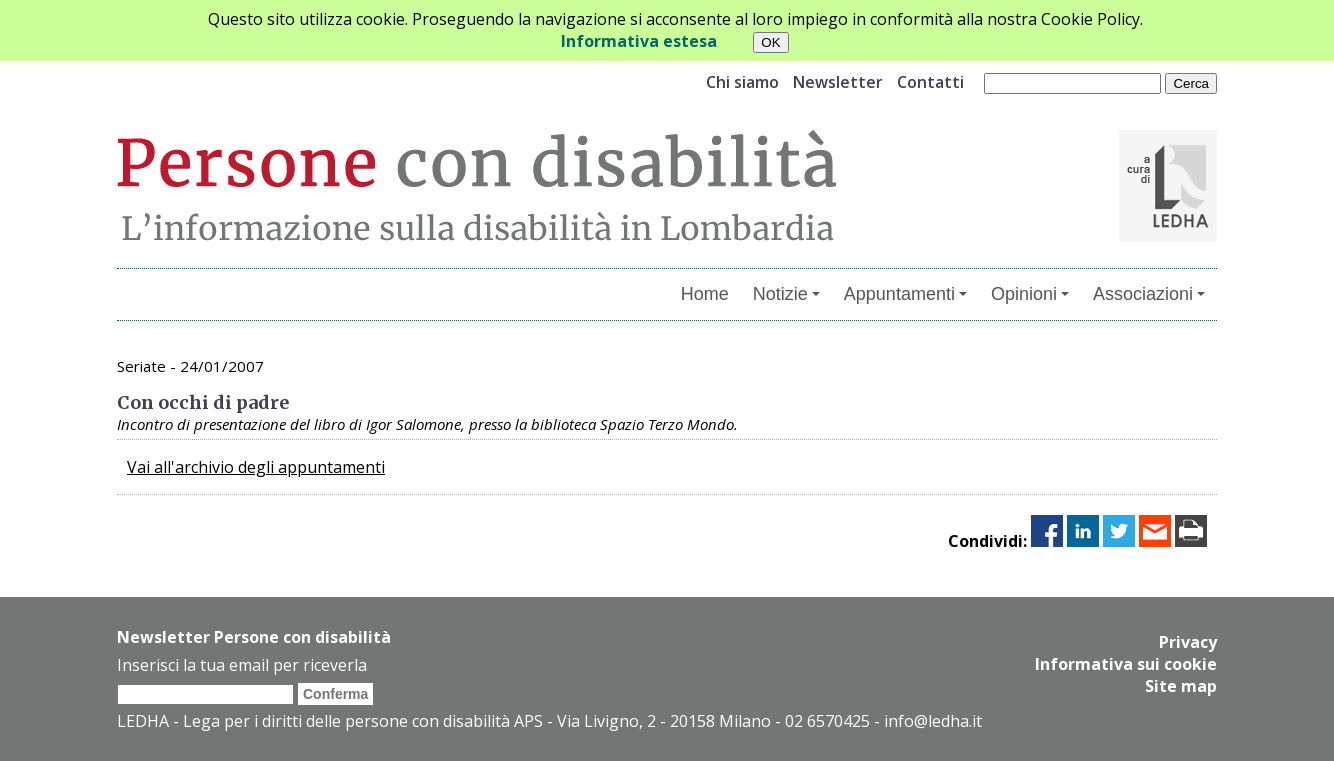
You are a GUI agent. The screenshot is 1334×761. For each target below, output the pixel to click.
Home (705, 294)
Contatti (930, 82)
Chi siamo (742, 82)
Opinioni (1030, 294)
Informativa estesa (639, 41)
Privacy (1188, 642)
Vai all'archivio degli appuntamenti (256, 467)
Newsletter (838, 82)
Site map (1181, 686)
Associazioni (1149, 294)
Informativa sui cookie (1126, 664)
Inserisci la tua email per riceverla (242, 665)
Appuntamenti (905, 294)
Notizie (786, 294)
